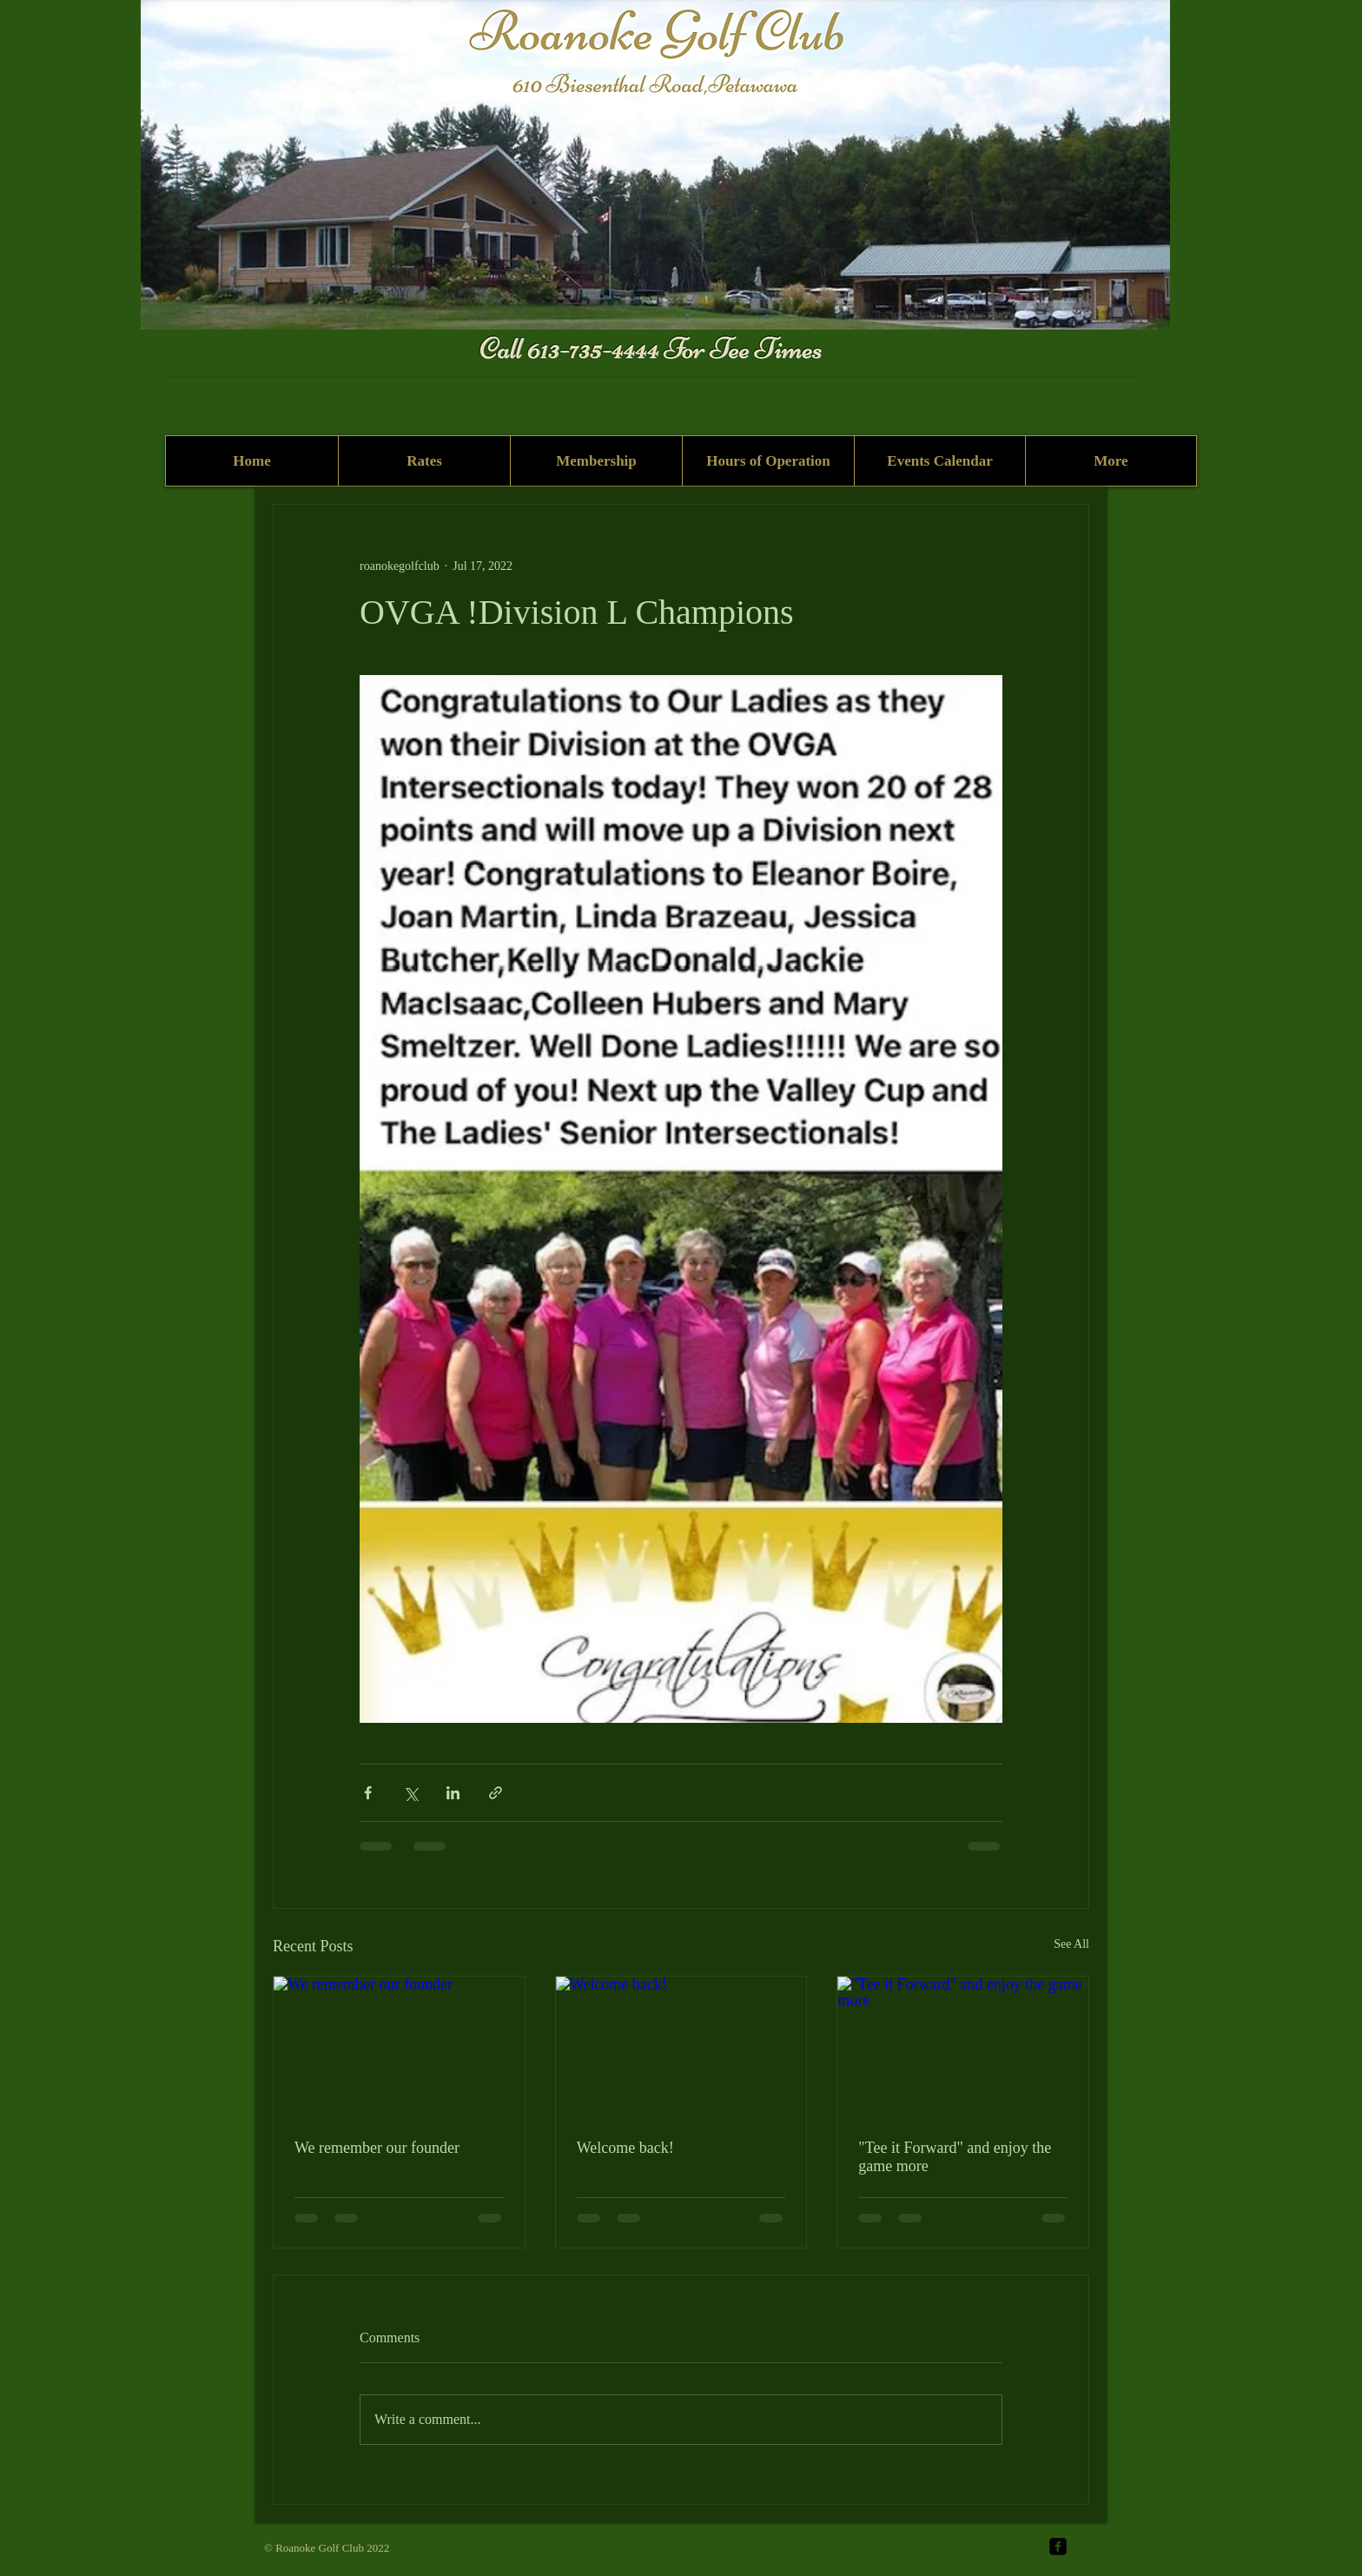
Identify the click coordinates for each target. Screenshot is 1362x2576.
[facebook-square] (1058, 2546)
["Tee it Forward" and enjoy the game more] (962, 2047)
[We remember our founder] (399, 2047)
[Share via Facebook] (368, 1793)
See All (1071, 1943)
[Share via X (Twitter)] (410, 1793)
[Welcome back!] (681, 2047)
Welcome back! (625, 2147)
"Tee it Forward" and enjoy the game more (954, 2157)
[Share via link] (495, 1793)
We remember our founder (377, 2147)
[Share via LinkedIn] (453, 1793)
